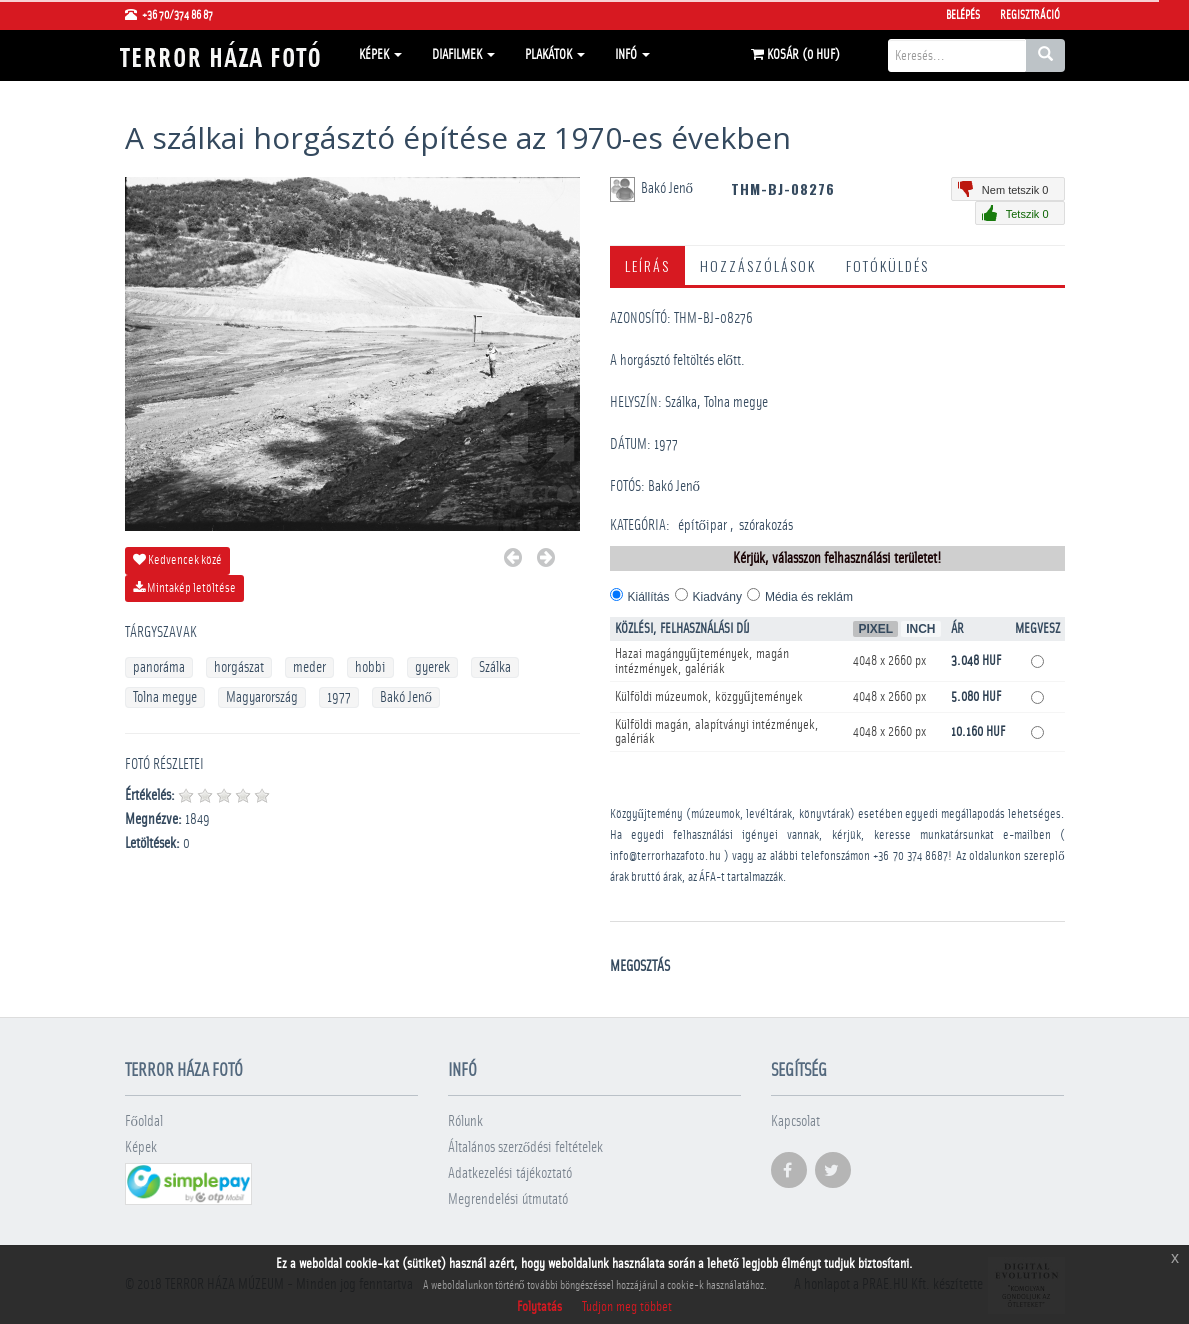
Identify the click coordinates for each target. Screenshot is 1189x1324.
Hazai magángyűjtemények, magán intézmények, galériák (702, 661)
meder (309, 667)
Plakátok (555, 55)
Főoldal (144, 1121)
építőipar (703, 525)
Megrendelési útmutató (508, 1199)
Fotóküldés (887, 265)
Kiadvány (717, 597)
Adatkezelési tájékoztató (510, 1173)
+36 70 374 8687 (910, 856)
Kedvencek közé (177, 560)
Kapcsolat (795, 1121)
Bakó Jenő (406, 697)
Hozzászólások (758, 265)
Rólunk (465, 1121)
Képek (380, 55)
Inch (920, 629)
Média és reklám (809, 597)
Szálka (495, 667)
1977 (339, 697)
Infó (632, 55)
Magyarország (262, 697)
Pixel (875, 629)
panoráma (159, 667)
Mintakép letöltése (184, 588)
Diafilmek (463, 55)
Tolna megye (165, 697)
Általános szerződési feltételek (526, 1147)
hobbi (370, 667)
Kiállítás (649, 597)
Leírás (647, 265)
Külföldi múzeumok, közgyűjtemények (709, 697)
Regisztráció (1030, 15)
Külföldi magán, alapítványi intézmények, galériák (717, 732)
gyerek (432, 667)
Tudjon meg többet (627, 1307)
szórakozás (766, 525)
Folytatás (539, 1307)
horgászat (239, 667)
